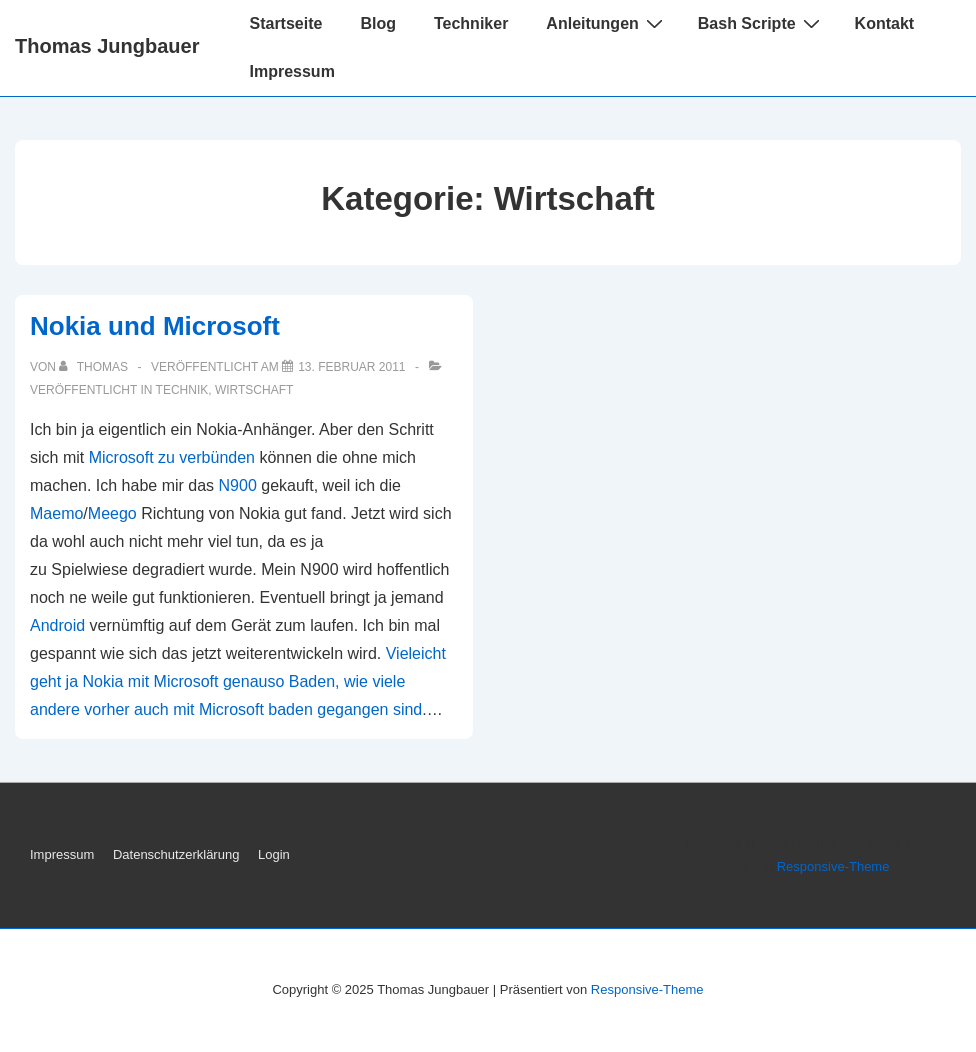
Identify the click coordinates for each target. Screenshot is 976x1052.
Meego (112, 513)
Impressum (291, 71)
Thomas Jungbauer (107, 46)
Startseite (285, 23)
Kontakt (885, 23)
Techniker (471, 23)
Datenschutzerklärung (176, 854)
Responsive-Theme (833, 866)
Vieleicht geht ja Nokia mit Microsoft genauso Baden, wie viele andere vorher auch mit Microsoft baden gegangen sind (238, 681)
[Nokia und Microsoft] (351, 367)
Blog (378, 23)
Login (274, 854)
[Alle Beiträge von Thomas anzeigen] (95, 367)
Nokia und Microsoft (155, 326)
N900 (238, 485)
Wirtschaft (254, 390)
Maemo (56, 513)
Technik (182, 390)
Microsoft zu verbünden (172, 457)
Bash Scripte (761, 23)
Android (57, 625)
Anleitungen (606, 23)
